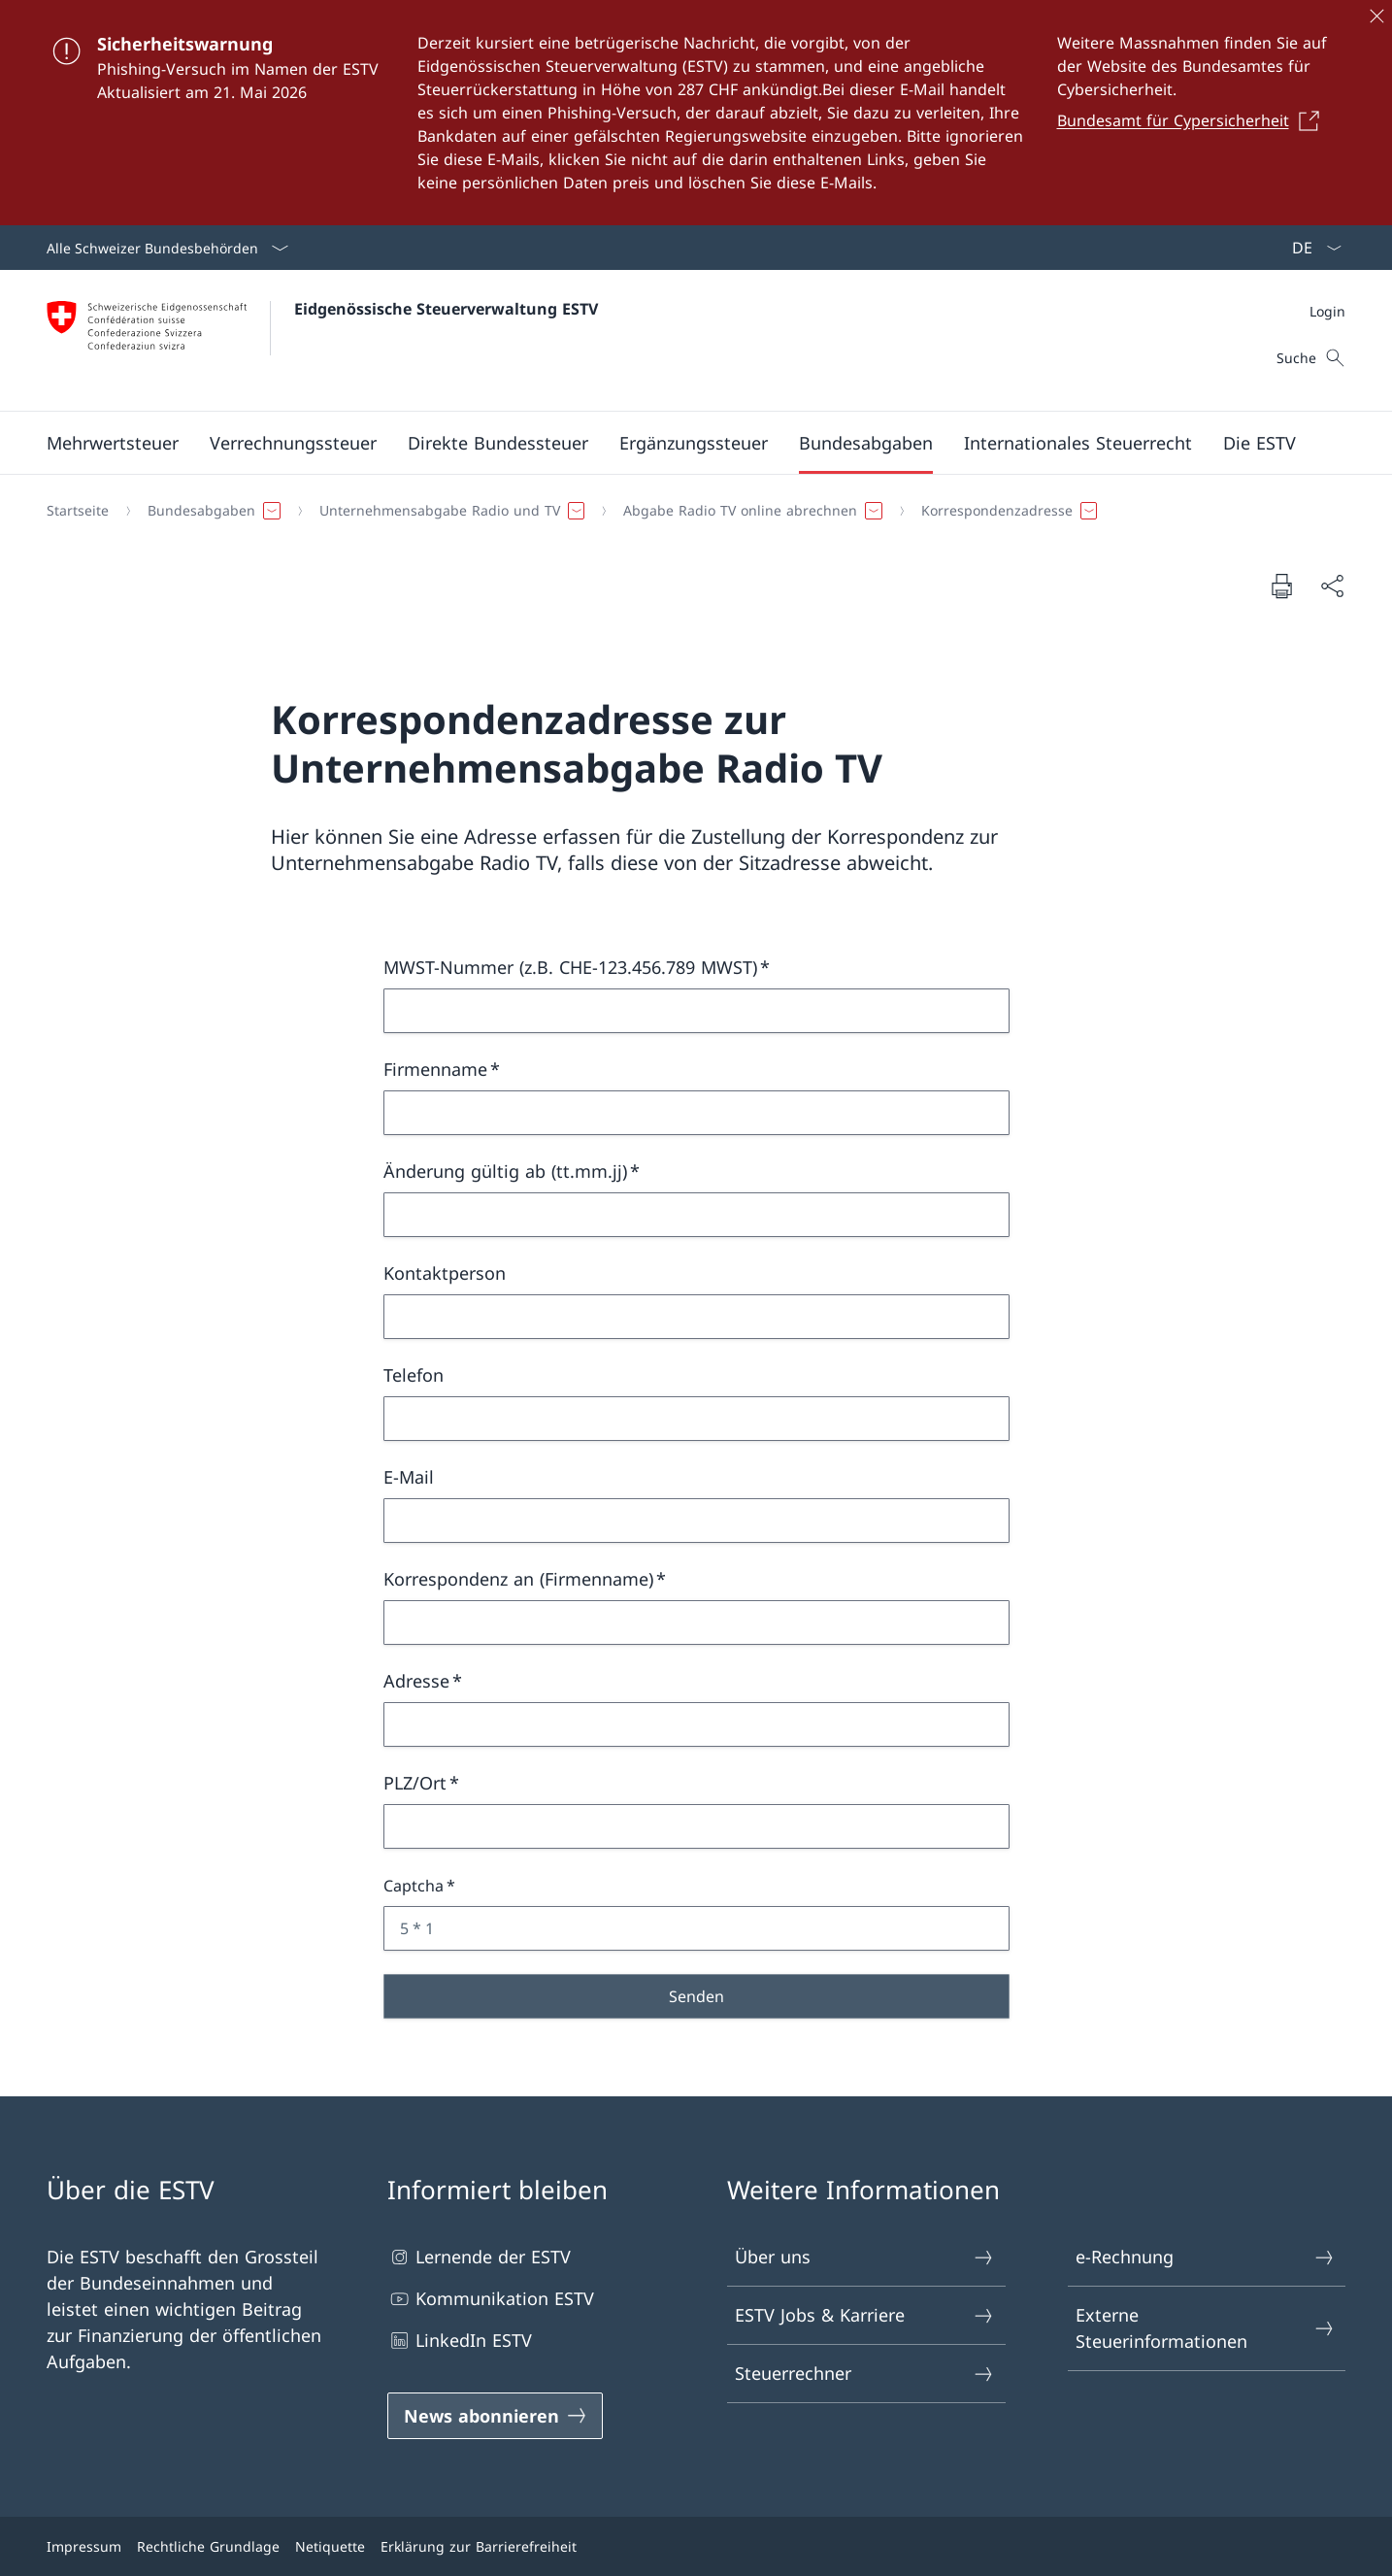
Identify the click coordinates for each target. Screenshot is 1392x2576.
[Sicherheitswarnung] (696, 112)
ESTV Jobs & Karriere (865, 2315)
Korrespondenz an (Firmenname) (518, 1578)
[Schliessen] (1376, 15)
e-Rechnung (1206, 2257)
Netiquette (330, 2546)
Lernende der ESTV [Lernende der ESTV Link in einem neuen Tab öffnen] (479, 2257)
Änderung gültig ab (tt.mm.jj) (505, 1171)
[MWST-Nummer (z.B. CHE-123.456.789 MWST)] (696, 1010)
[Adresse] (696, 1724)
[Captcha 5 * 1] (696, 1928)
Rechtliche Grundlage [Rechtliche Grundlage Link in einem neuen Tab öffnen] (208, 2546)
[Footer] (696, 2546)
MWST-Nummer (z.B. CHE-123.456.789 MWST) (570, 967)
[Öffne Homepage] (322, 340)
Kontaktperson (444, 1273)
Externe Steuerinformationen (1206, 2328)
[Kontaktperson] (696, 1316)
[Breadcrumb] (688, 510)
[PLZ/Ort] (696, 1826)
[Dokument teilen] (1332, 586)
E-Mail (408, 1477)
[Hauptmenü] (680, 443)
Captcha (413, 1885)
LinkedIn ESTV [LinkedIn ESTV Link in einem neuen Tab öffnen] (459, 2340)
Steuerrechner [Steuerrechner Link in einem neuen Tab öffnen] (865, 2373)
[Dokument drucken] (1281, 585)
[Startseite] (77, 510)
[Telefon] (696, 1418)
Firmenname (435, 1069)
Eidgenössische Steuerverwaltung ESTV (446, 308)
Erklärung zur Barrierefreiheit (479, 2546)
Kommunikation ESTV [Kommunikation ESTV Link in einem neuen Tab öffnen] (490, 2299)
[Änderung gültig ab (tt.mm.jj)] (696, 1214)
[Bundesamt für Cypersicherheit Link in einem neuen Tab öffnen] (1194, 120)
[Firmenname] (696, 1112)
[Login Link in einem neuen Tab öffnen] (1327, 311)
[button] (112, 443)
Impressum (84, 2546)
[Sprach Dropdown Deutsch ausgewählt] (1310, 247)
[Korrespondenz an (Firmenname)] (696, 1622)
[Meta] (1327, 311)
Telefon (413, 1375)
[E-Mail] (696, 1520)
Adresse (416, 1680)
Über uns (865, 2257)
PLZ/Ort (415, 1782)
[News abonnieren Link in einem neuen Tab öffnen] (495, 2415)
